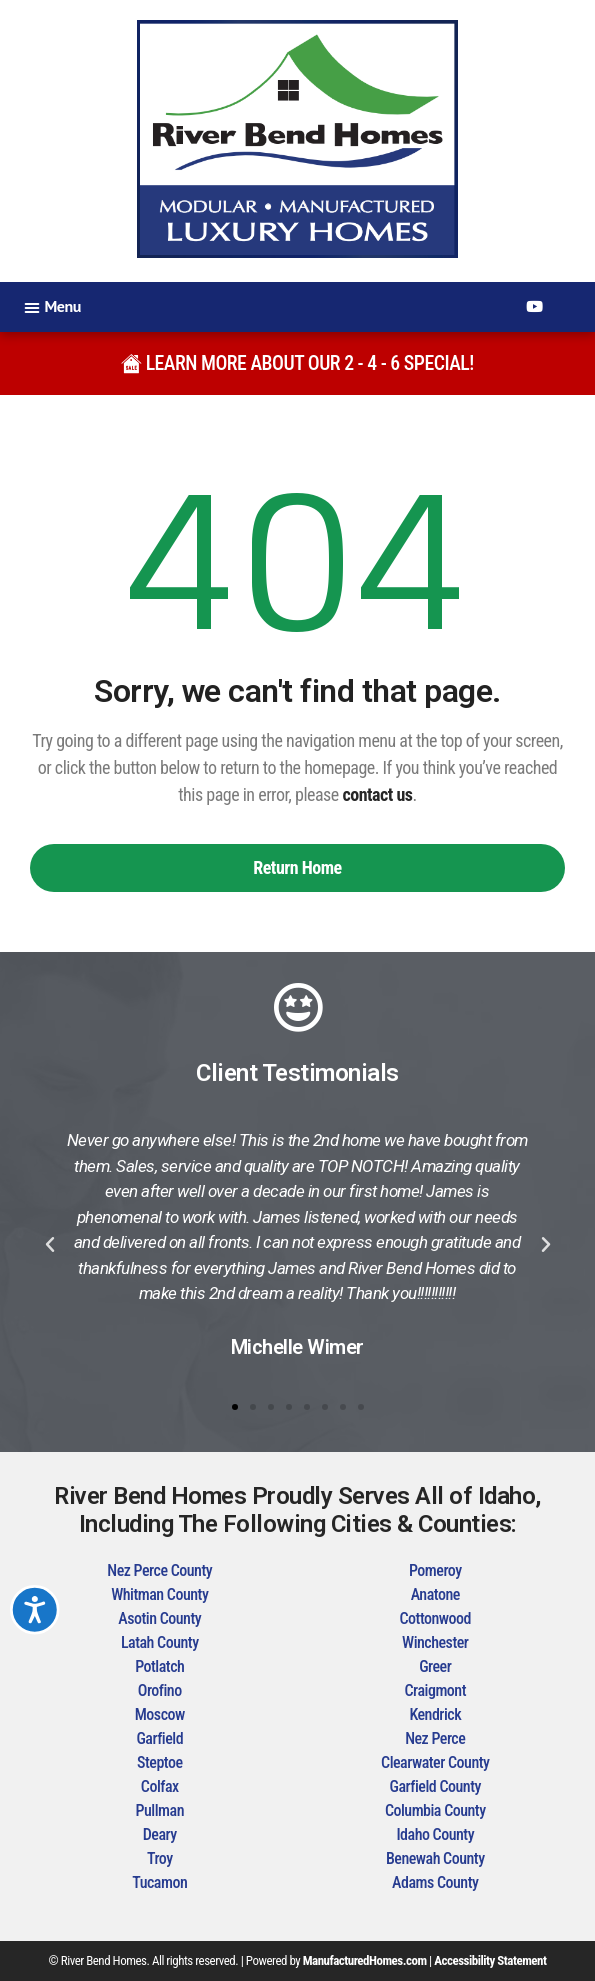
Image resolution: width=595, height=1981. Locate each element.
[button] (52, 306)
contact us (377, 794)
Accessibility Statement (490, 1960)
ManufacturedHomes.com (365, 1960)
